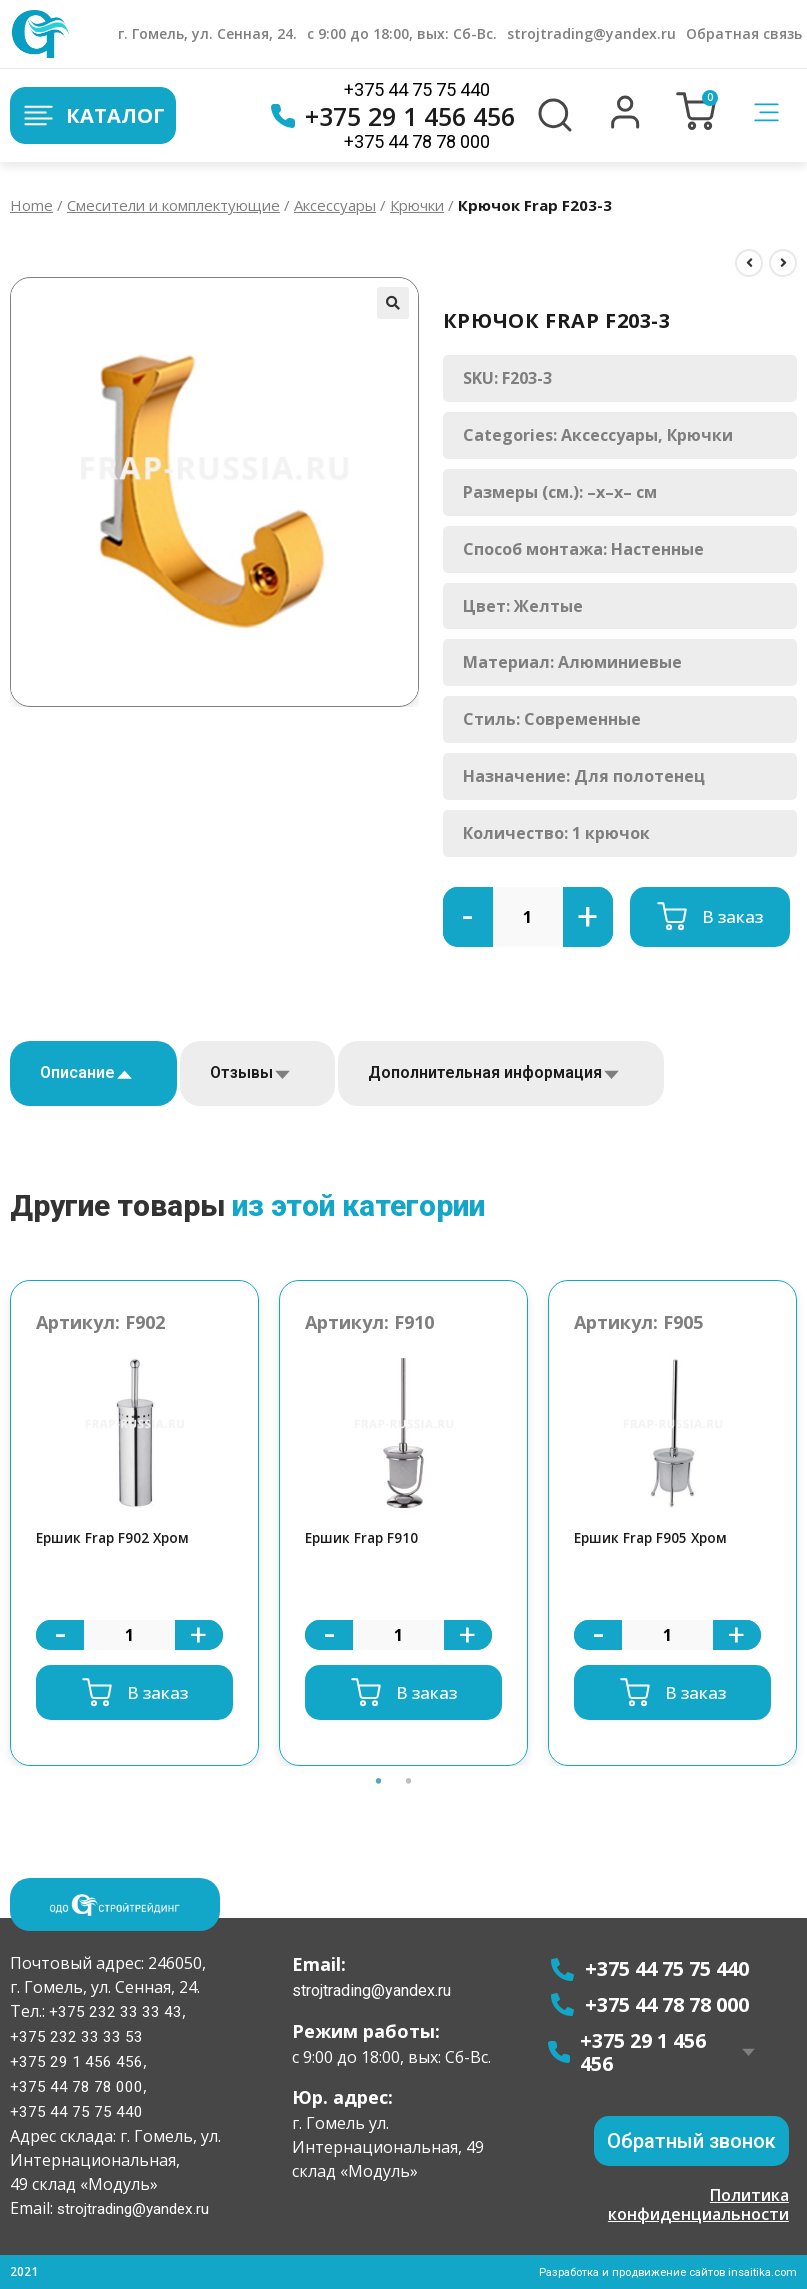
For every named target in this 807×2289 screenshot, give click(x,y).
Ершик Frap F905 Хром (658, 1539)
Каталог (92, 115)
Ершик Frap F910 (367, 1539)
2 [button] (409, 1806)
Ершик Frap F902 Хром (120, 1539)
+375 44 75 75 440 (417, 89)
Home (31, 205)
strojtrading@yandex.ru (591, 33)
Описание (77, 1072)
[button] (625, 124)
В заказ (732, 916)
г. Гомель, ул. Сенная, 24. (207, 33)
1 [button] (379, 1806)
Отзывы (241, 1072)
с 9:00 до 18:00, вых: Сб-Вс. (402, 33)
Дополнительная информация (485, 1072)
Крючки (417, 205)
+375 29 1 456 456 (393, 116)
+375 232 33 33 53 (76, 2040)
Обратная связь (744, 33)
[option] (134, 1524)
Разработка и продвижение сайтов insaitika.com (658, 2272)
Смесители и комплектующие (173, 205)
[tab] (93, 1073)
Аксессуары (335, 205)
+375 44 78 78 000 (417, 141)
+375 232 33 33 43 (113, 2015)
